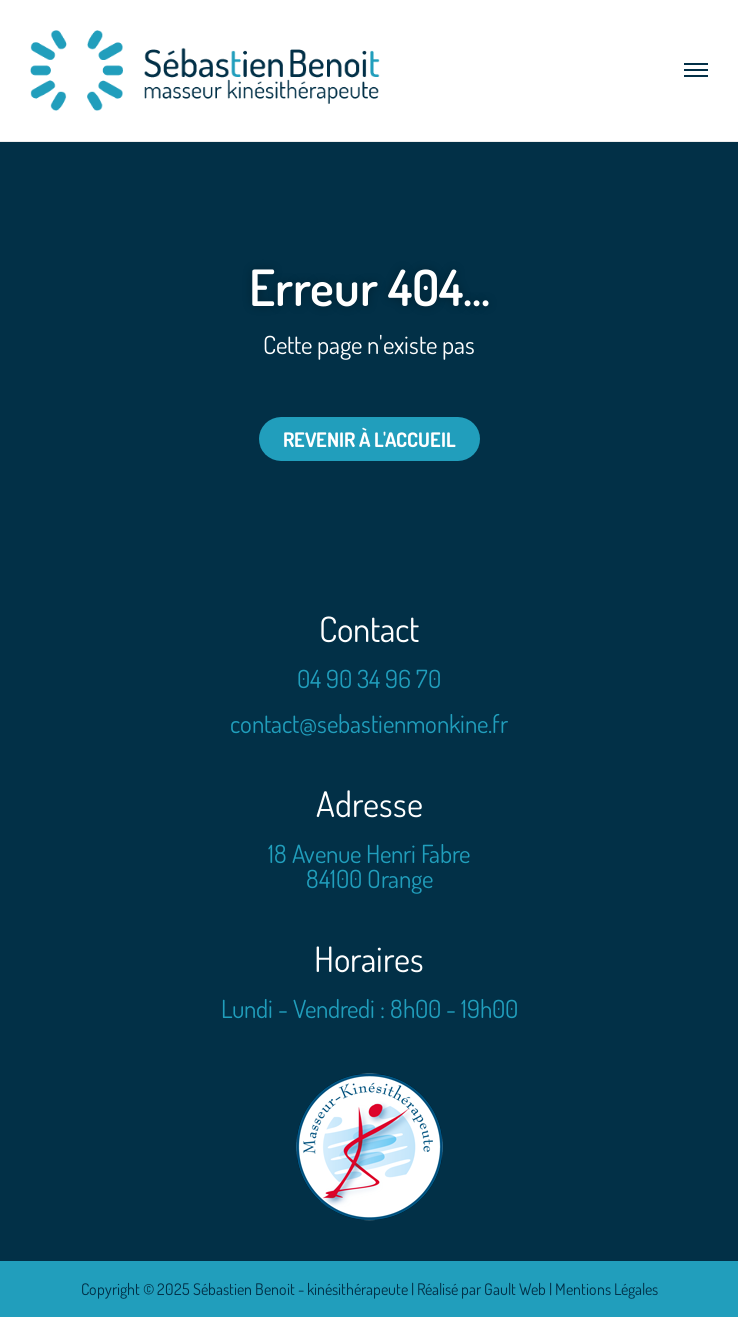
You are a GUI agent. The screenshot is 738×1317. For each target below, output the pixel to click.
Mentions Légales (606, 1289)
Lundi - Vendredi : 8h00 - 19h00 (369, 1008)
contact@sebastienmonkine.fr (369, 723)
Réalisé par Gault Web (481, 1289)
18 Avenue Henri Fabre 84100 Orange (369, 865)
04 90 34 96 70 (369, 678)
